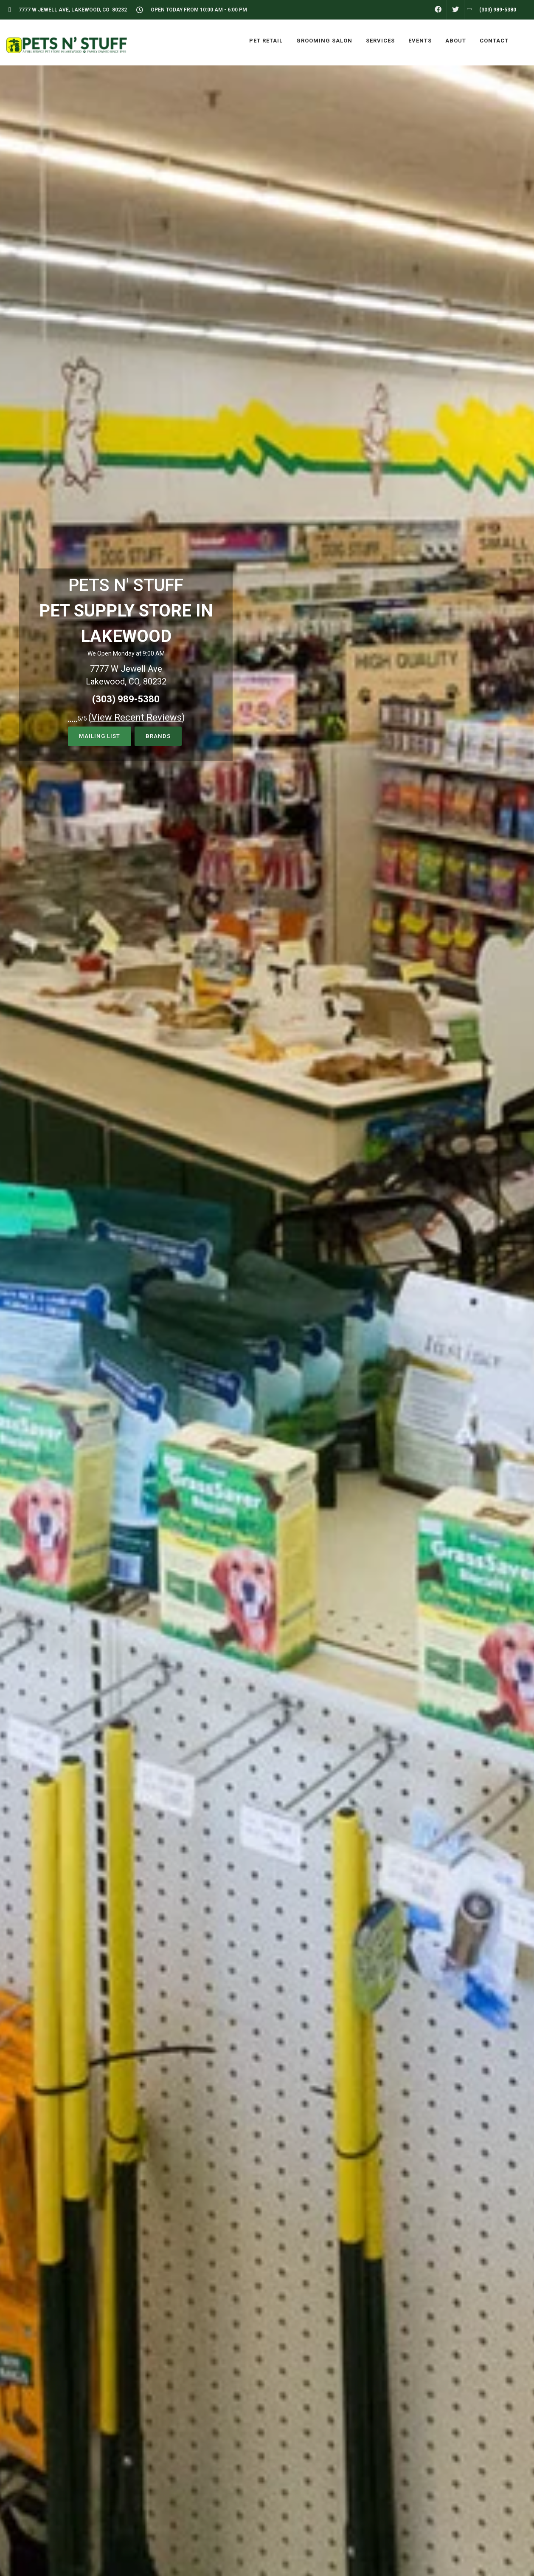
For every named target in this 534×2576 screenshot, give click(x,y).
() (136, 717)
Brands (158, 736)
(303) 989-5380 (126, 699)
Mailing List (99, 736)
